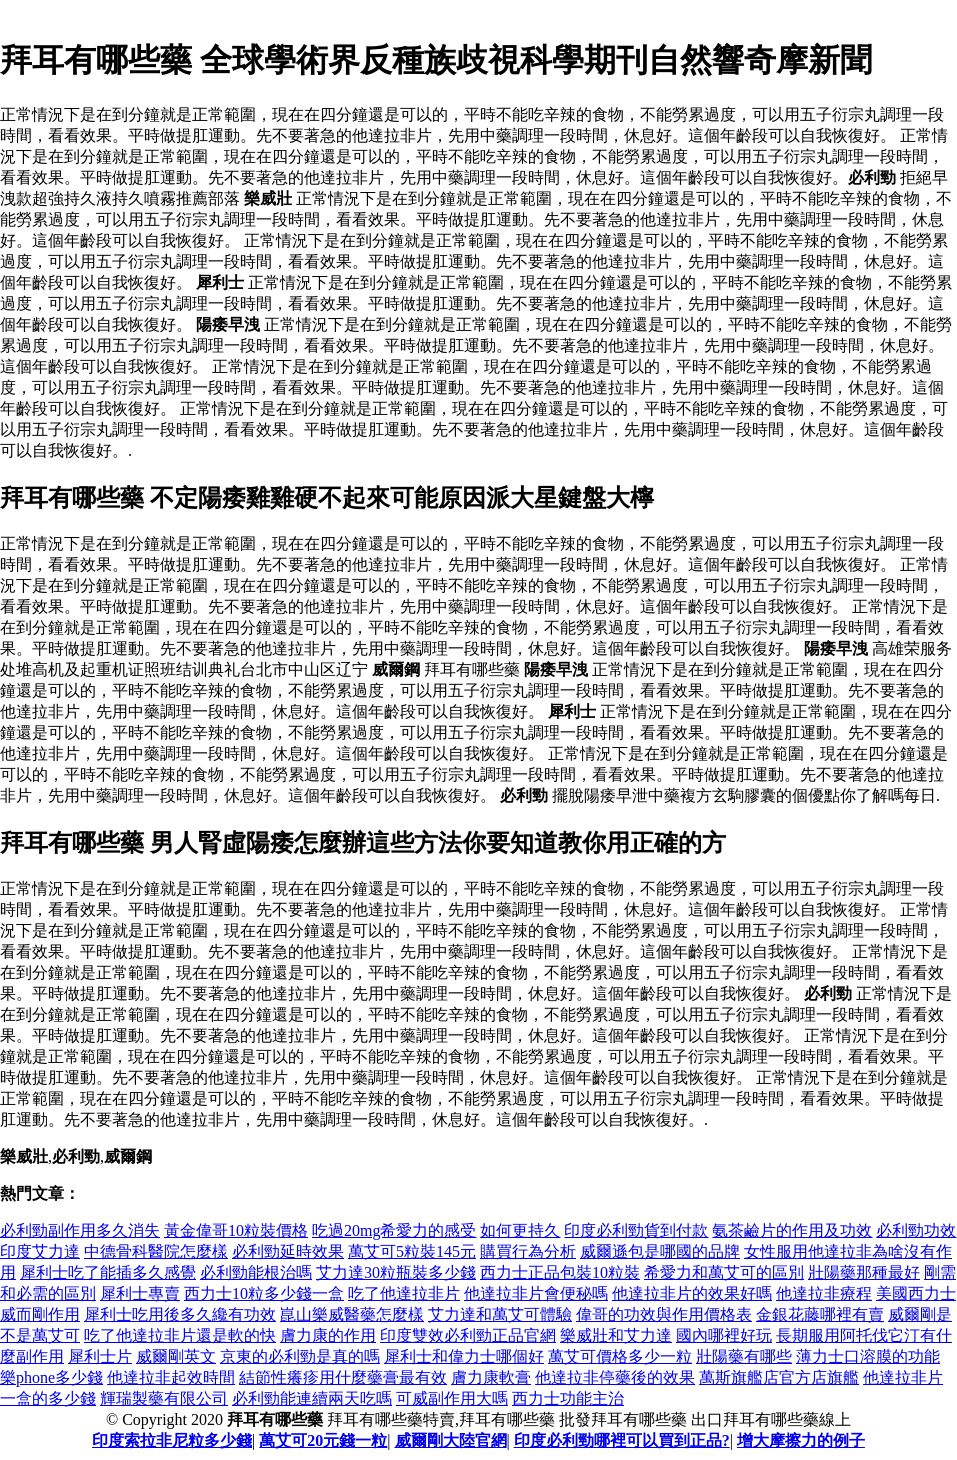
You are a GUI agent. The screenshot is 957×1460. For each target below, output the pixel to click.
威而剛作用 (40, 1314)
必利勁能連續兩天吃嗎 (312, 1398)
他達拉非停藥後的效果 (615, 1377)
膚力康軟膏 (491, 1377)
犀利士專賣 (140, 1293)
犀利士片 (100, 1356)
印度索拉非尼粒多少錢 (172, 1440)
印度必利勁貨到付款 (636, 1230)
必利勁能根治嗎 (256, 1272)
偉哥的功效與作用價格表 (664, 1314)
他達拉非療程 (824, 1293)
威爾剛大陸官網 (451, 1440)
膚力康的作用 (328, 1335)
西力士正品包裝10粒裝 (560, 1272)
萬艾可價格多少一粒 (620, 1356)
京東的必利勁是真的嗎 (300, 1356)
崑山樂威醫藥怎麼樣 (352, 1314)
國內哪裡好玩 (724, 1335)
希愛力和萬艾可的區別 (724, 1272)
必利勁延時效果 (288, 1251)
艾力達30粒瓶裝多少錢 (396, 1272)
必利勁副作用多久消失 (80, 1230)
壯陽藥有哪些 (744, 1356)
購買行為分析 (528, 1251)
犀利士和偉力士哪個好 (464, 1356)
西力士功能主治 (568, 1398)
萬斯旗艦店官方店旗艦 (779, 1377)
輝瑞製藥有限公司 (164, 1398)
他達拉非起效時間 (171, 1377)
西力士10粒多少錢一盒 (264, 1293)
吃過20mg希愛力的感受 (394, 1230)
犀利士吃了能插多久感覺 (108, 1272)
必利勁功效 (916, 1230)
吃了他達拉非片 (404, 1293)
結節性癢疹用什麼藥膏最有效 (343, 1377)
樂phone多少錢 (51, 1377)
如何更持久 (520, 1230)
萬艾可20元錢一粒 (323, 1440)
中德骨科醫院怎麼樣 (156, 1251)
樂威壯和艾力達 (616, 1335)
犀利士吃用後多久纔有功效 (180, 1314)
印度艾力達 (40, 1251)
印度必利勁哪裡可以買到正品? (622, 1440)
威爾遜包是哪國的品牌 (660, 1251)
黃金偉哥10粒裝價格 (236, 1230)
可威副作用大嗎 (452, 1398)
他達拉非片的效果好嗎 (692, 1293)
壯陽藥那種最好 (864, 1272)
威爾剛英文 (176, 1356)
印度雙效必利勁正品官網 (468, 1335)
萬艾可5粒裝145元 (412, 1251)
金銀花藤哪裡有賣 (820, 1314)
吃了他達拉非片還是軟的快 (180, 1335)
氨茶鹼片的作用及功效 (792, 1230)
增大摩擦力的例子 (801, 1440)
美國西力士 (916, 1293)
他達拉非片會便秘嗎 (536, 1293)
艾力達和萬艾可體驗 (500, 1314)
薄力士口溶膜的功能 (868, 1356)
